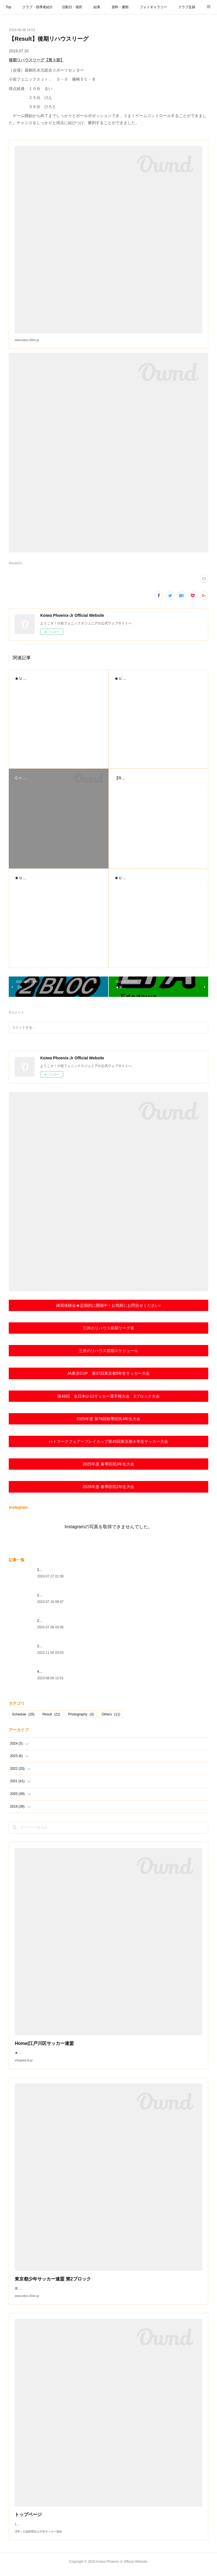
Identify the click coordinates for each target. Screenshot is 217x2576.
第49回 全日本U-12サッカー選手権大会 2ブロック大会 (108, 1396)
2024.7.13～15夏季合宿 (55, 1595)
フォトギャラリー (153, 7)
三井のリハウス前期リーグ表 (108, 1328)
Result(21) (15, 563)
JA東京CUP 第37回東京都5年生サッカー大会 (108, 1373)
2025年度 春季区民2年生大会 (108, 1486)
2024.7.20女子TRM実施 (55, 1570)
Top (8, 7)
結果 (97, 7)
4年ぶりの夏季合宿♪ (52, 1672)
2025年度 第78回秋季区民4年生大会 (108, 1419)
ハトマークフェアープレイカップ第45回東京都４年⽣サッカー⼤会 (108, 1441)
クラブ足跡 (186, 7)
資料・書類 (120, 7)
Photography (81, 1714)
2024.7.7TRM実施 (50, 1621)
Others (111, 1714)
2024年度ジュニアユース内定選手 (63, 1646)
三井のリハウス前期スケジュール (108, 1350)
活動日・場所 (72, 7)
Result (51, 1714)
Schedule (23, 1714)
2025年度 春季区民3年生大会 (108, 1464)
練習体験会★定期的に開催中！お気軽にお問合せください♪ (108, 1305)
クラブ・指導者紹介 (37, 7)
